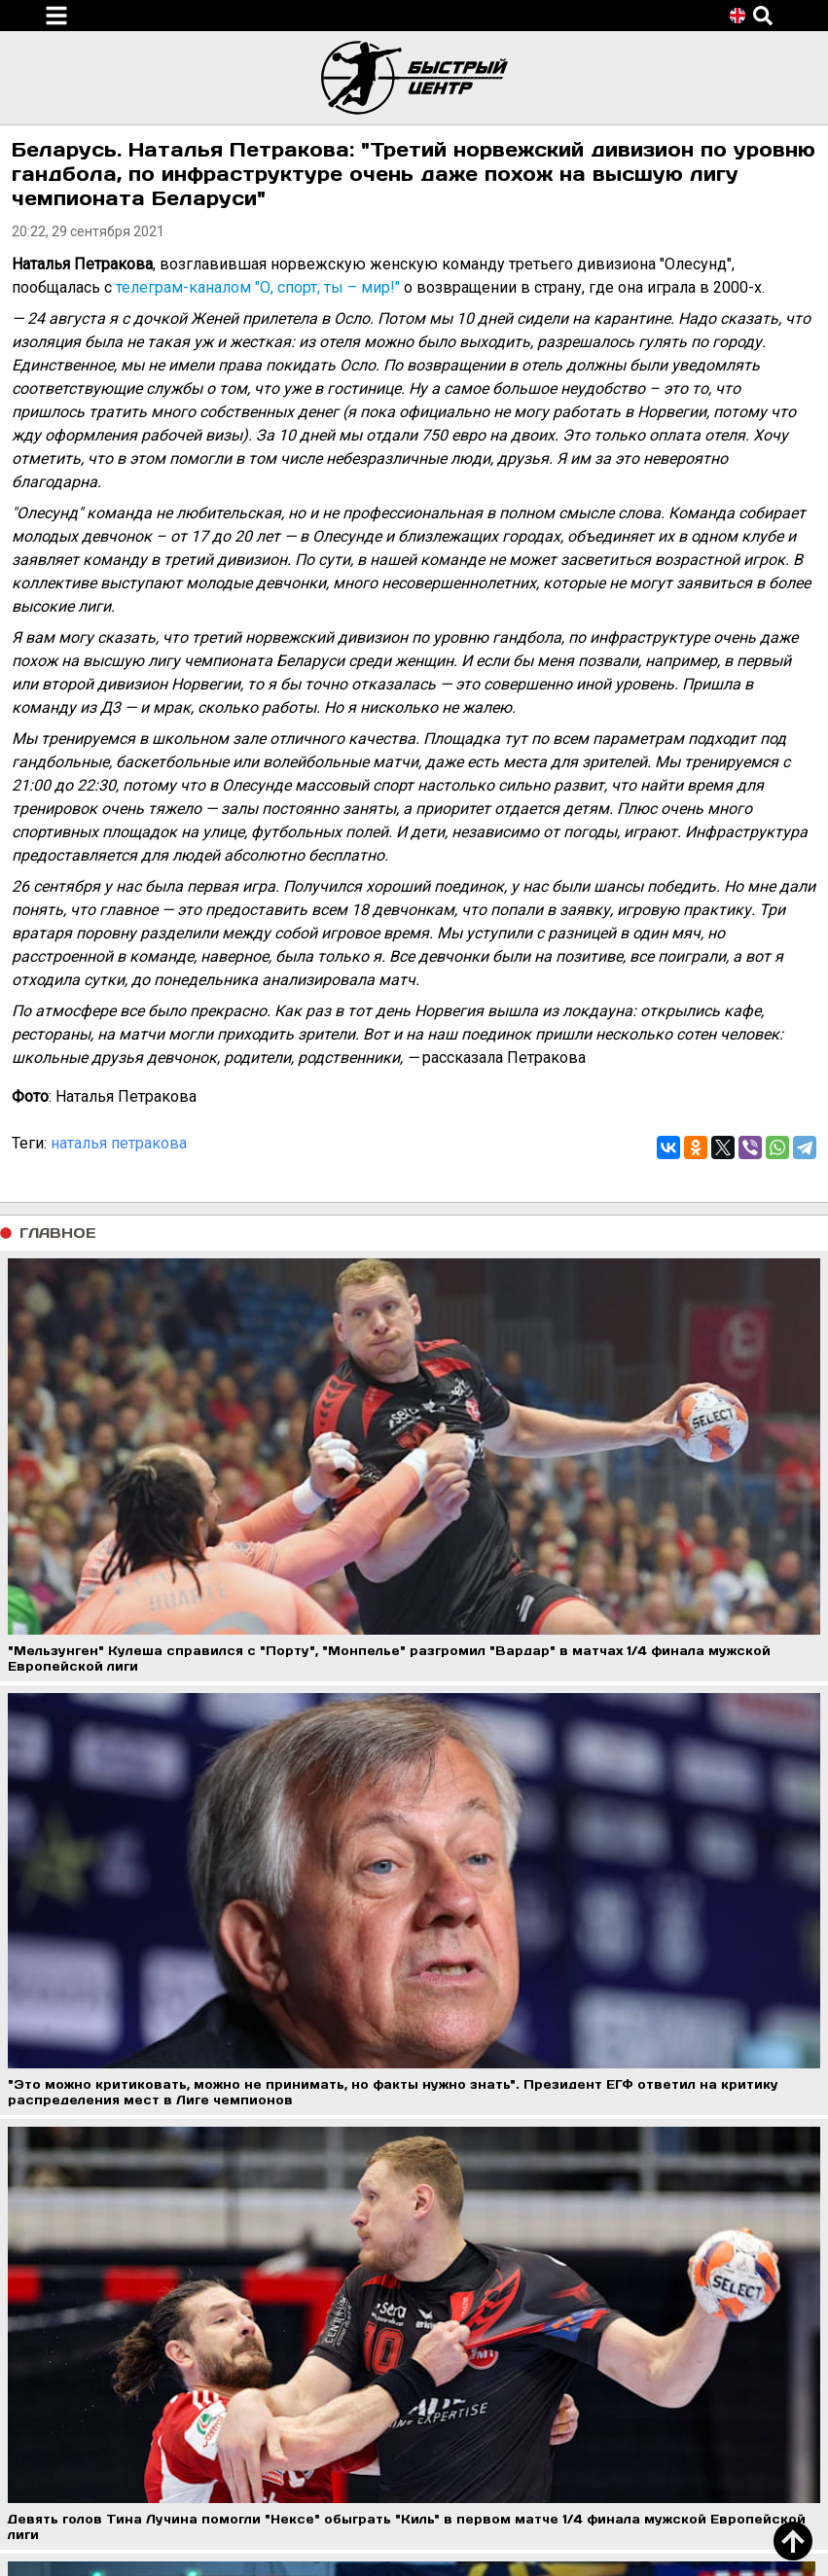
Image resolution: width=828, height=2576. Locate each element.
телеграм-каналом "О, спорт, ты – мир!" (258, 287)
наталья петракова (119, 1143)
